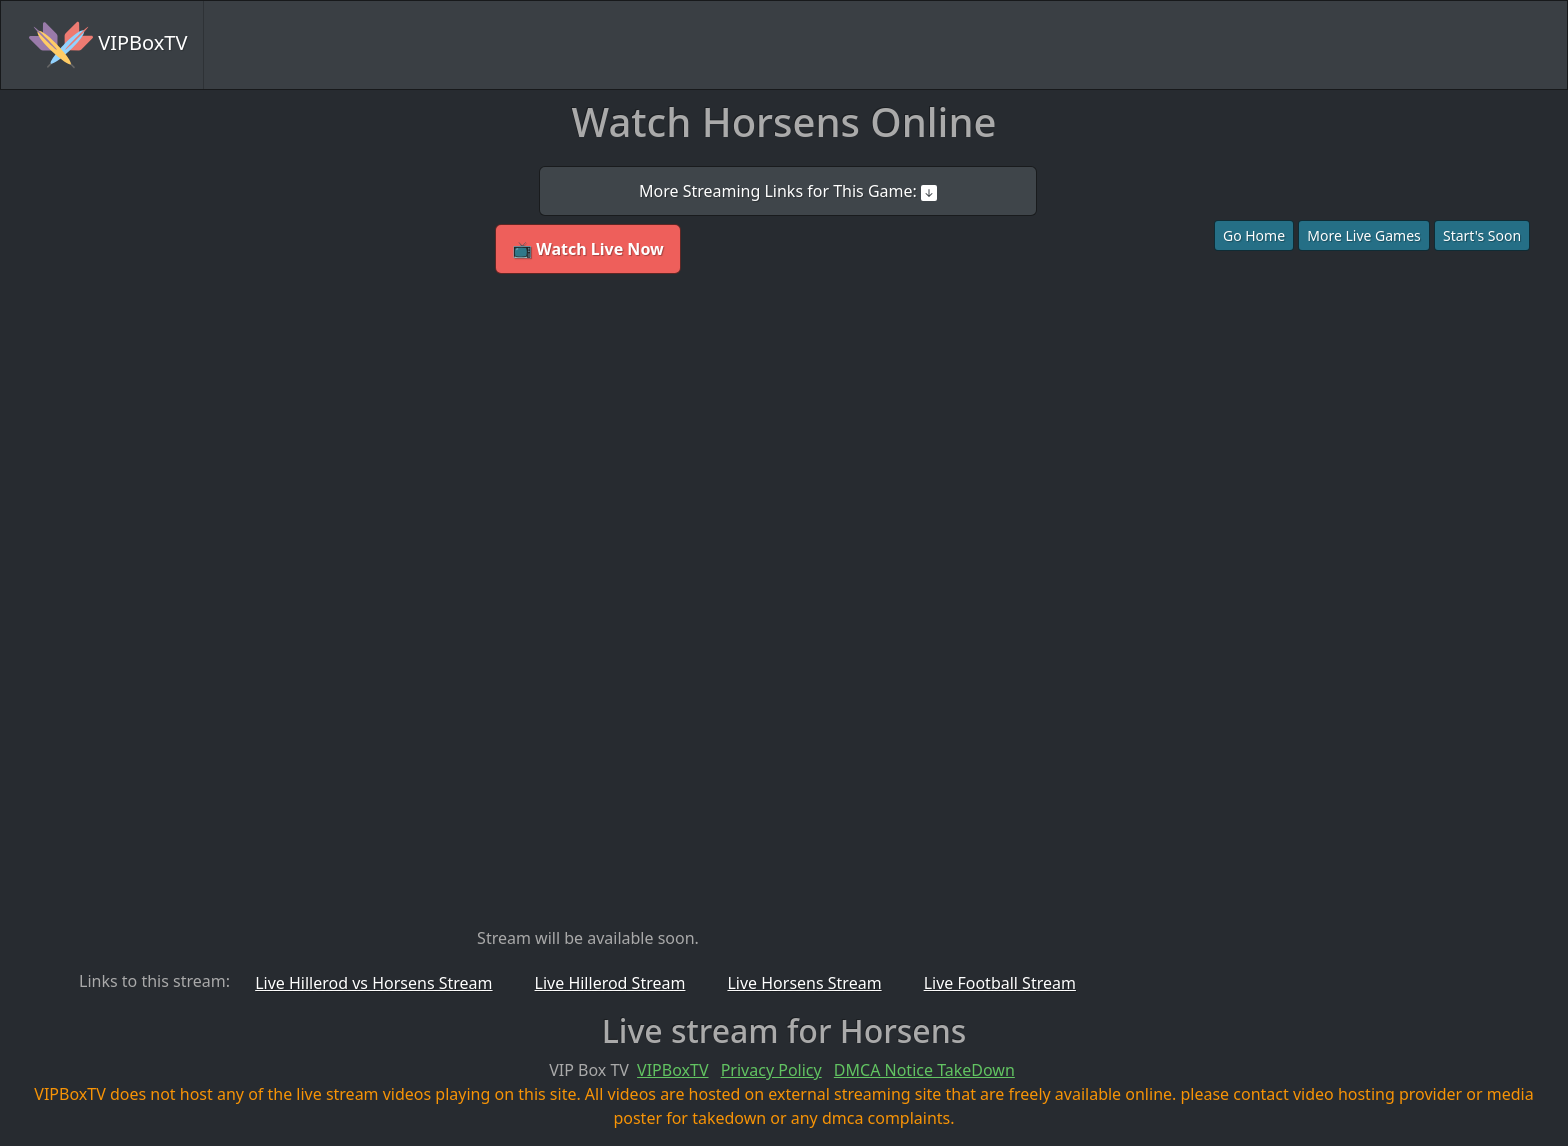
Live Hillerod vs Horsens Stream (373, 983)
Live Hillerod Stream (610, 983)
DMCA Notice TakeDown (924, 1070)
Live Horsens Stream (804, 983)
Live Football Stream (1000, 983)
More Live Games (1364, 235)
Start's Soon (1482, 235)
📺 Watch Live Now (588, 249)
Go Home (1254, 235)
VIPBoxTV (108, 45)
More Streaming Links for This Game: (788, 191)
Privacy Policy (771, 1070)
